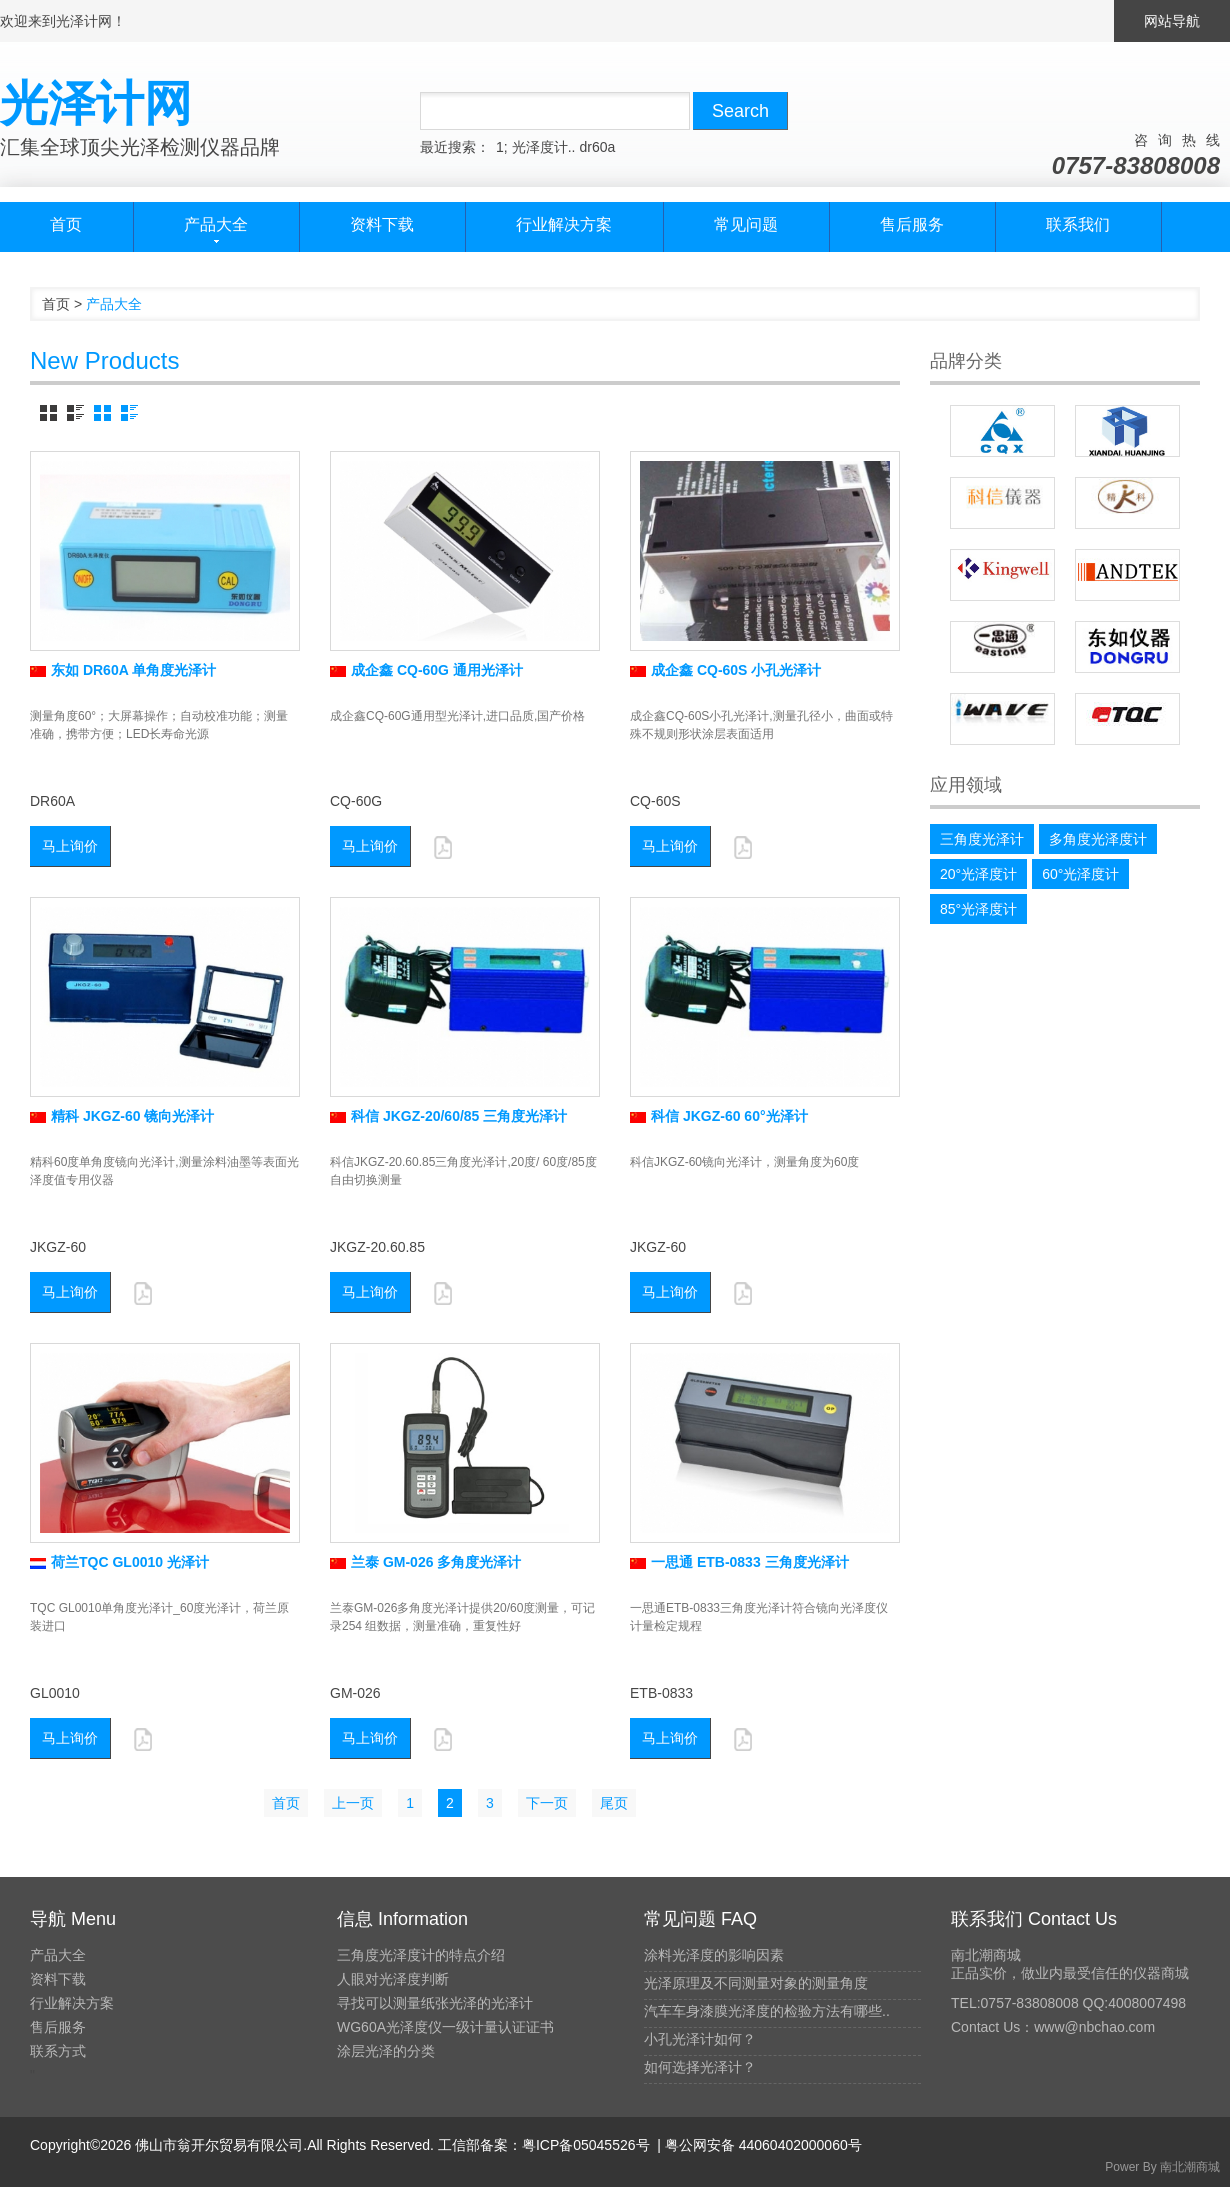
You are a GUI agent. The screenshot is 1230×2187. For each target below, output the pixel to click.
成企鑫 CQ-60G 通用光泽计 (426, 670)
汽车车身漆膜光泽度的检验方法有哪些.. (767, 2011)
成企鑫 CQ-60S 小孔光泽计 (725, 670)
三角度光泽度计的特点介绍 (421, 1955)
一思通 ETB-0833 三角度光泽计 (739, 1562)
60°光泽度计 (1080, 874)
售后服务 (912, 224)
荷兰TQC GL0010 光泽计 (119, 1562)
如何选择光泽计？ (700, 2067)
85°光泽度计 (978, 909)
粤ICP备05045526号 (586, 2145)
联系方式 (58, 2051)
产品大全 (58, 1955)
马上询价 (70, 846)
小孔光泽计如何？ (700, 2039)
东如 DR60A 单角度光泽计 (123, 670)
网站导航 (1172, 21)
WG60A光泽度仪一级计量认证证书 (445, 2027)
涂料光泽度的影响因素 (714, 1955)
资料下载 (382, 224)
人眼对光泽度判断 (393, 1979)
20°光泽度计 (978, 874)
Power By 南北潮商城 (1162, 2167)
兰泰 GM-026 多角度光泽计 (425, 1562)
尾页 (614, 1803)
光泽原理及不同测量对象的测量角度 (756, 1983)
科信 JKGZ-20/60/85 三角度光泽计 (448, 1116)
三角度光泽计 (982, 839)
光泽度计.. (544, 147)
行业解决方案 (564, 224)
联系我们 (1078, 224)
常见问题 (746, 224)
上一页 (353, 1803)
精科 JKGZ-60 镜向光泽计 (122, 1116)
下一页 (547, 1803)
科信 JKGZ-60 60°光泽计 (719, 1116)
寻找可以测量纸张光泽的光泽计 (435, 2003)
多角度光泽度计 (1098, 839)
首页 (66, 224)
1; (502, 147)
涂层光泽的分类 (386, 2051)
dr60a (597, 147)
